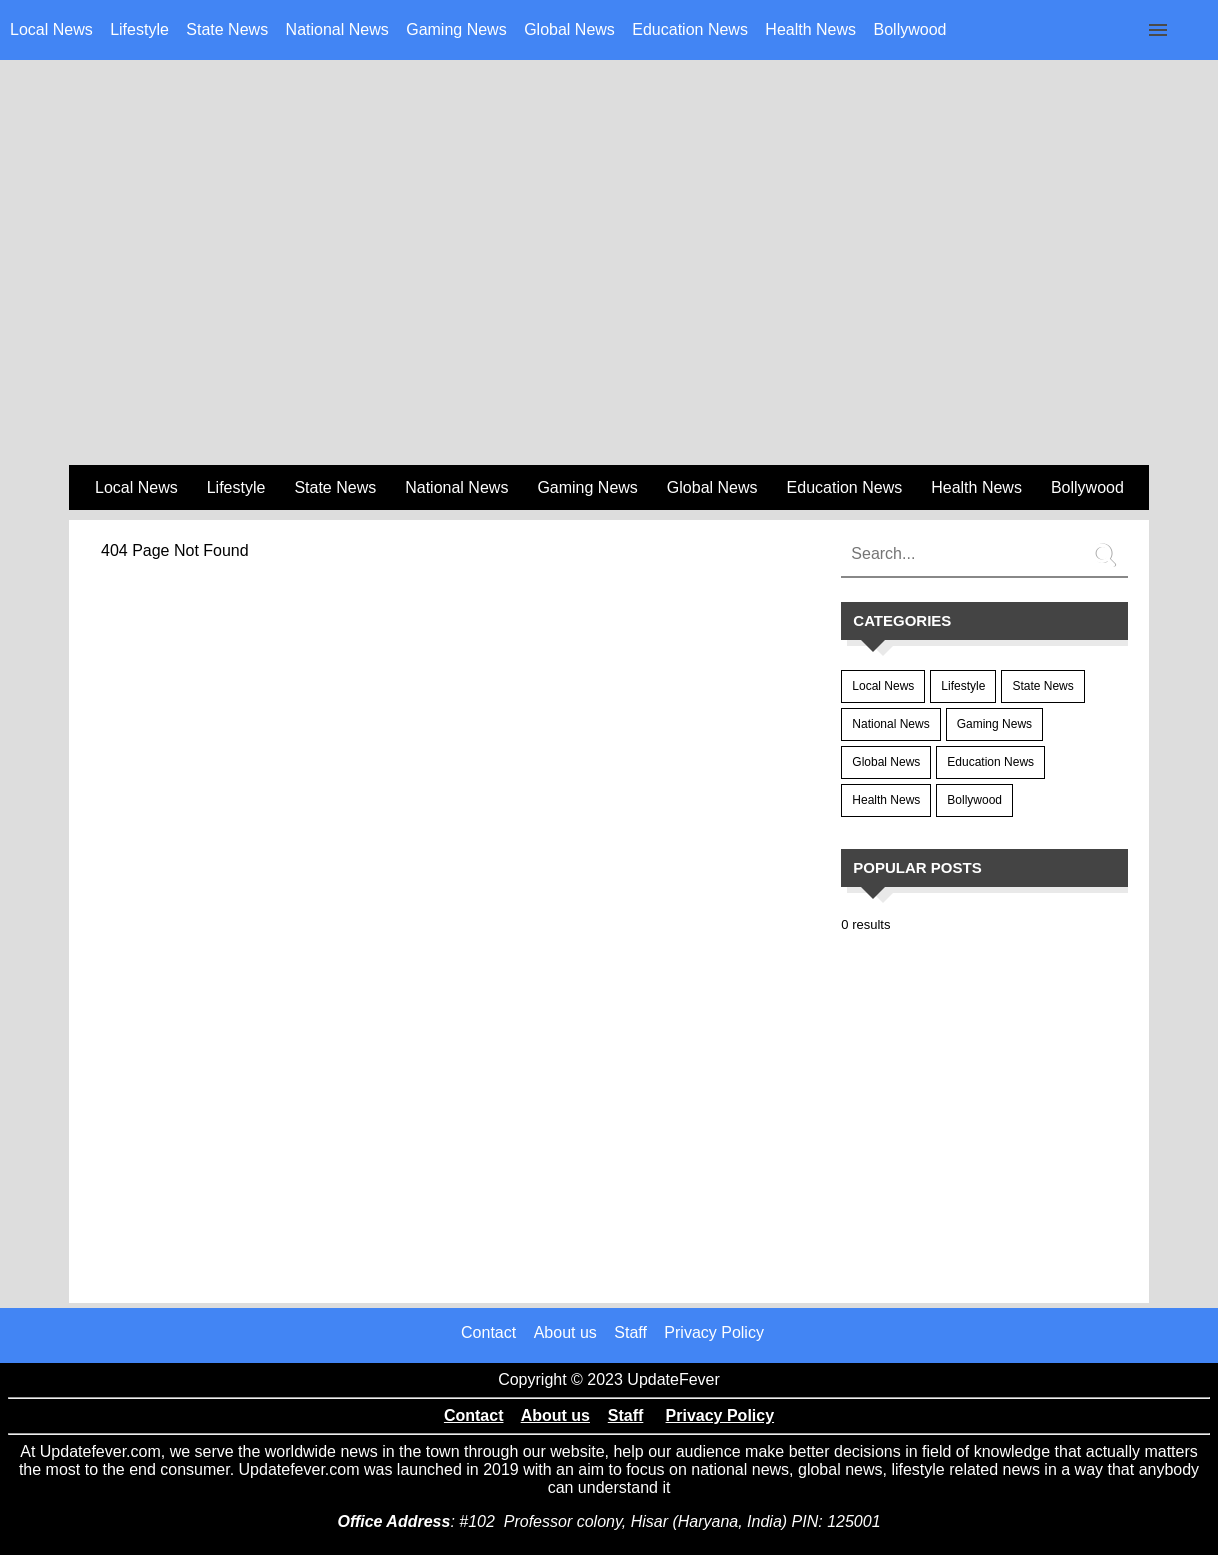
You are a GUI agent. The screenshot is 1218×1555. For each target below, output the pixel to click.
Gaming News (456, 29)
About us (565, 1332)
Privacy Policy (714, 1332)
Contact (488, 1332)
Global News (569, 29)
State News (227, 29)
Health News (810, 29)
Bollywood (910, 29)
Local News (51, 29)
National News (337, 29)
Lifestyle (139, 29)
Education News (690, 29)
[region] (609, 301)
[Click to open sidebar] (1158, 30)
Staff (630, 1332)
